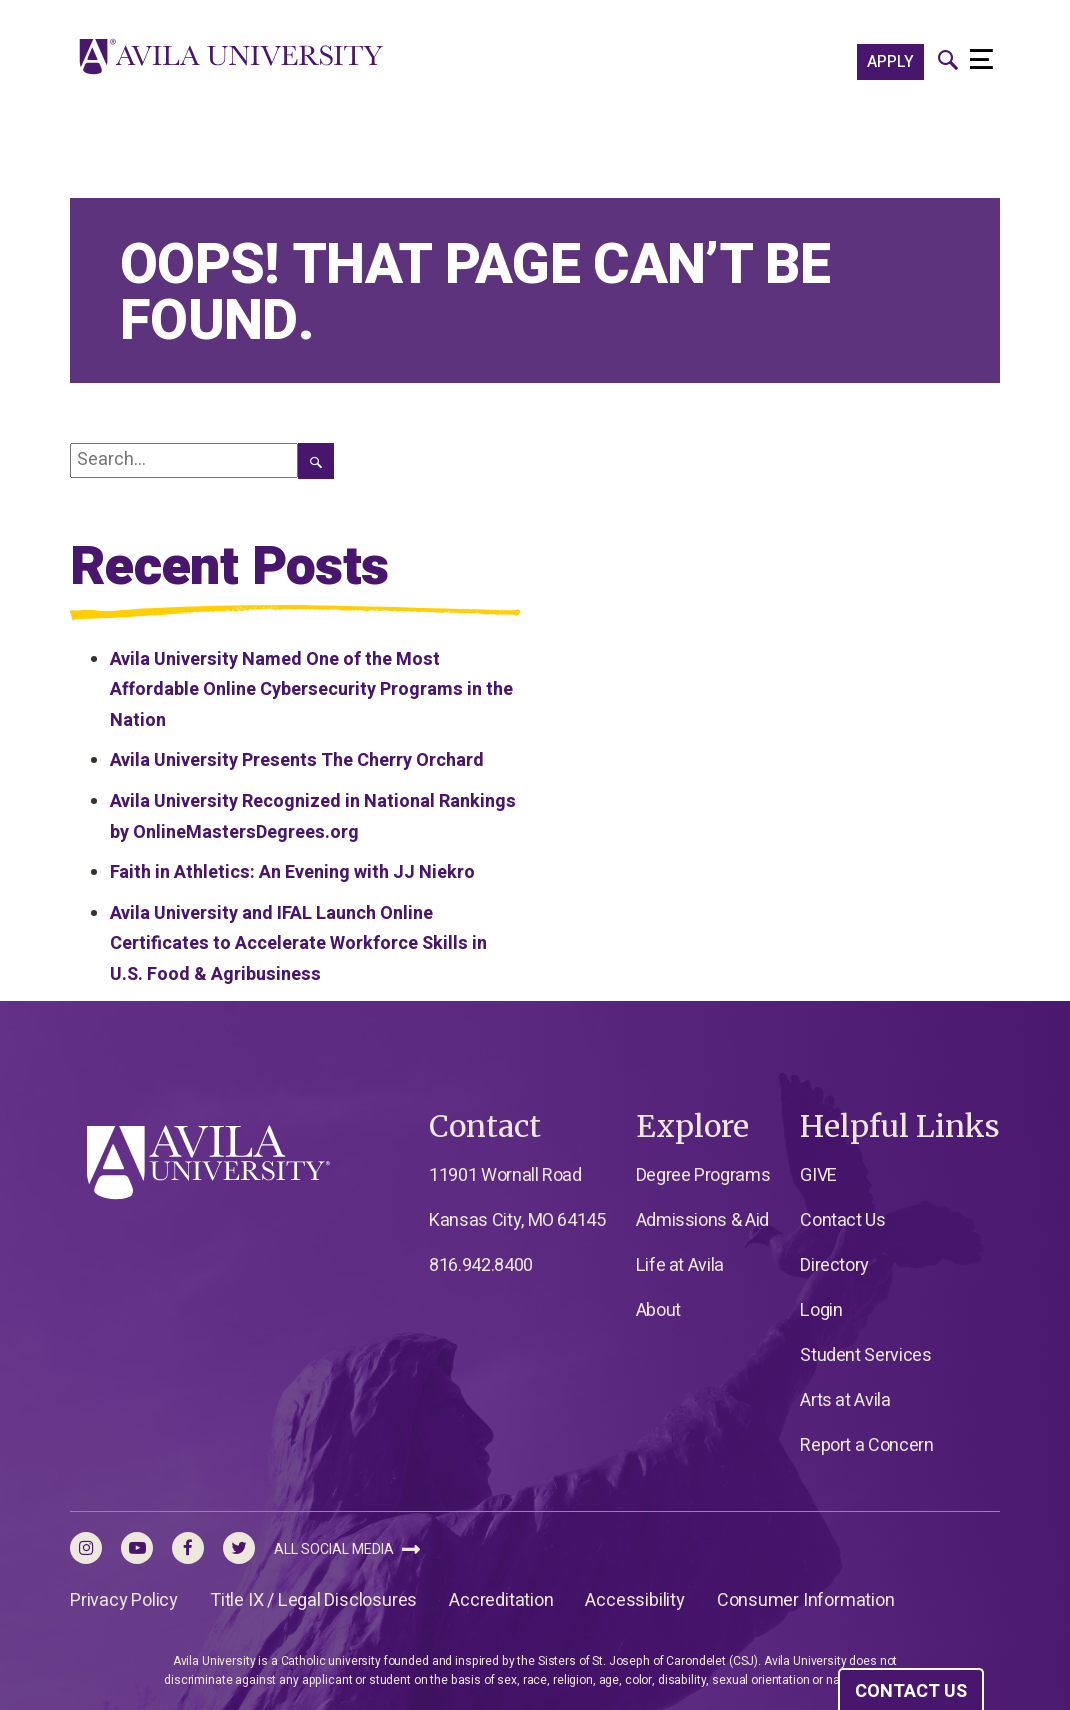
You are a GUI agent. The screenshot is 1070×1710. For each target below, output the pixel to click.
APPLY (890, 62)
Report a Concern (866, 1445)
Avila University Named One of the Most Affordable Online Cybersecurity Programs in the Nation (311, 690)
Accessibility (634, 1600)
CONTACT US (911, 1691)
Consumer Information (806, 1600)
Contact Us (842, 1220)
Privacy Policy (124, 1600)
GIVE (818, 1175)
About (658, 1310)
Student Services (865, 1355)
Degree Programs (703, 1175)
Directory (834, 1265)
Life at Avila (680, 1265)
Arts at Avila (845, 1400)
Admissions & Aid (702, 1220)
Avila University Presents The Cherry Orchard (297, 760)
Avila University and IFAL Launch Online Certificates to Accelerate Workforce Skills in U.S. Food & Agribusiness (298, 944)
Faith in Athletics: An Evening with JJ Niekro (292, 872)
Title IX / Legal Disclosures (313, 1600)
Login (821, 1310)
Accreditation (501, 1600)
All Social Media (347, 1549)
